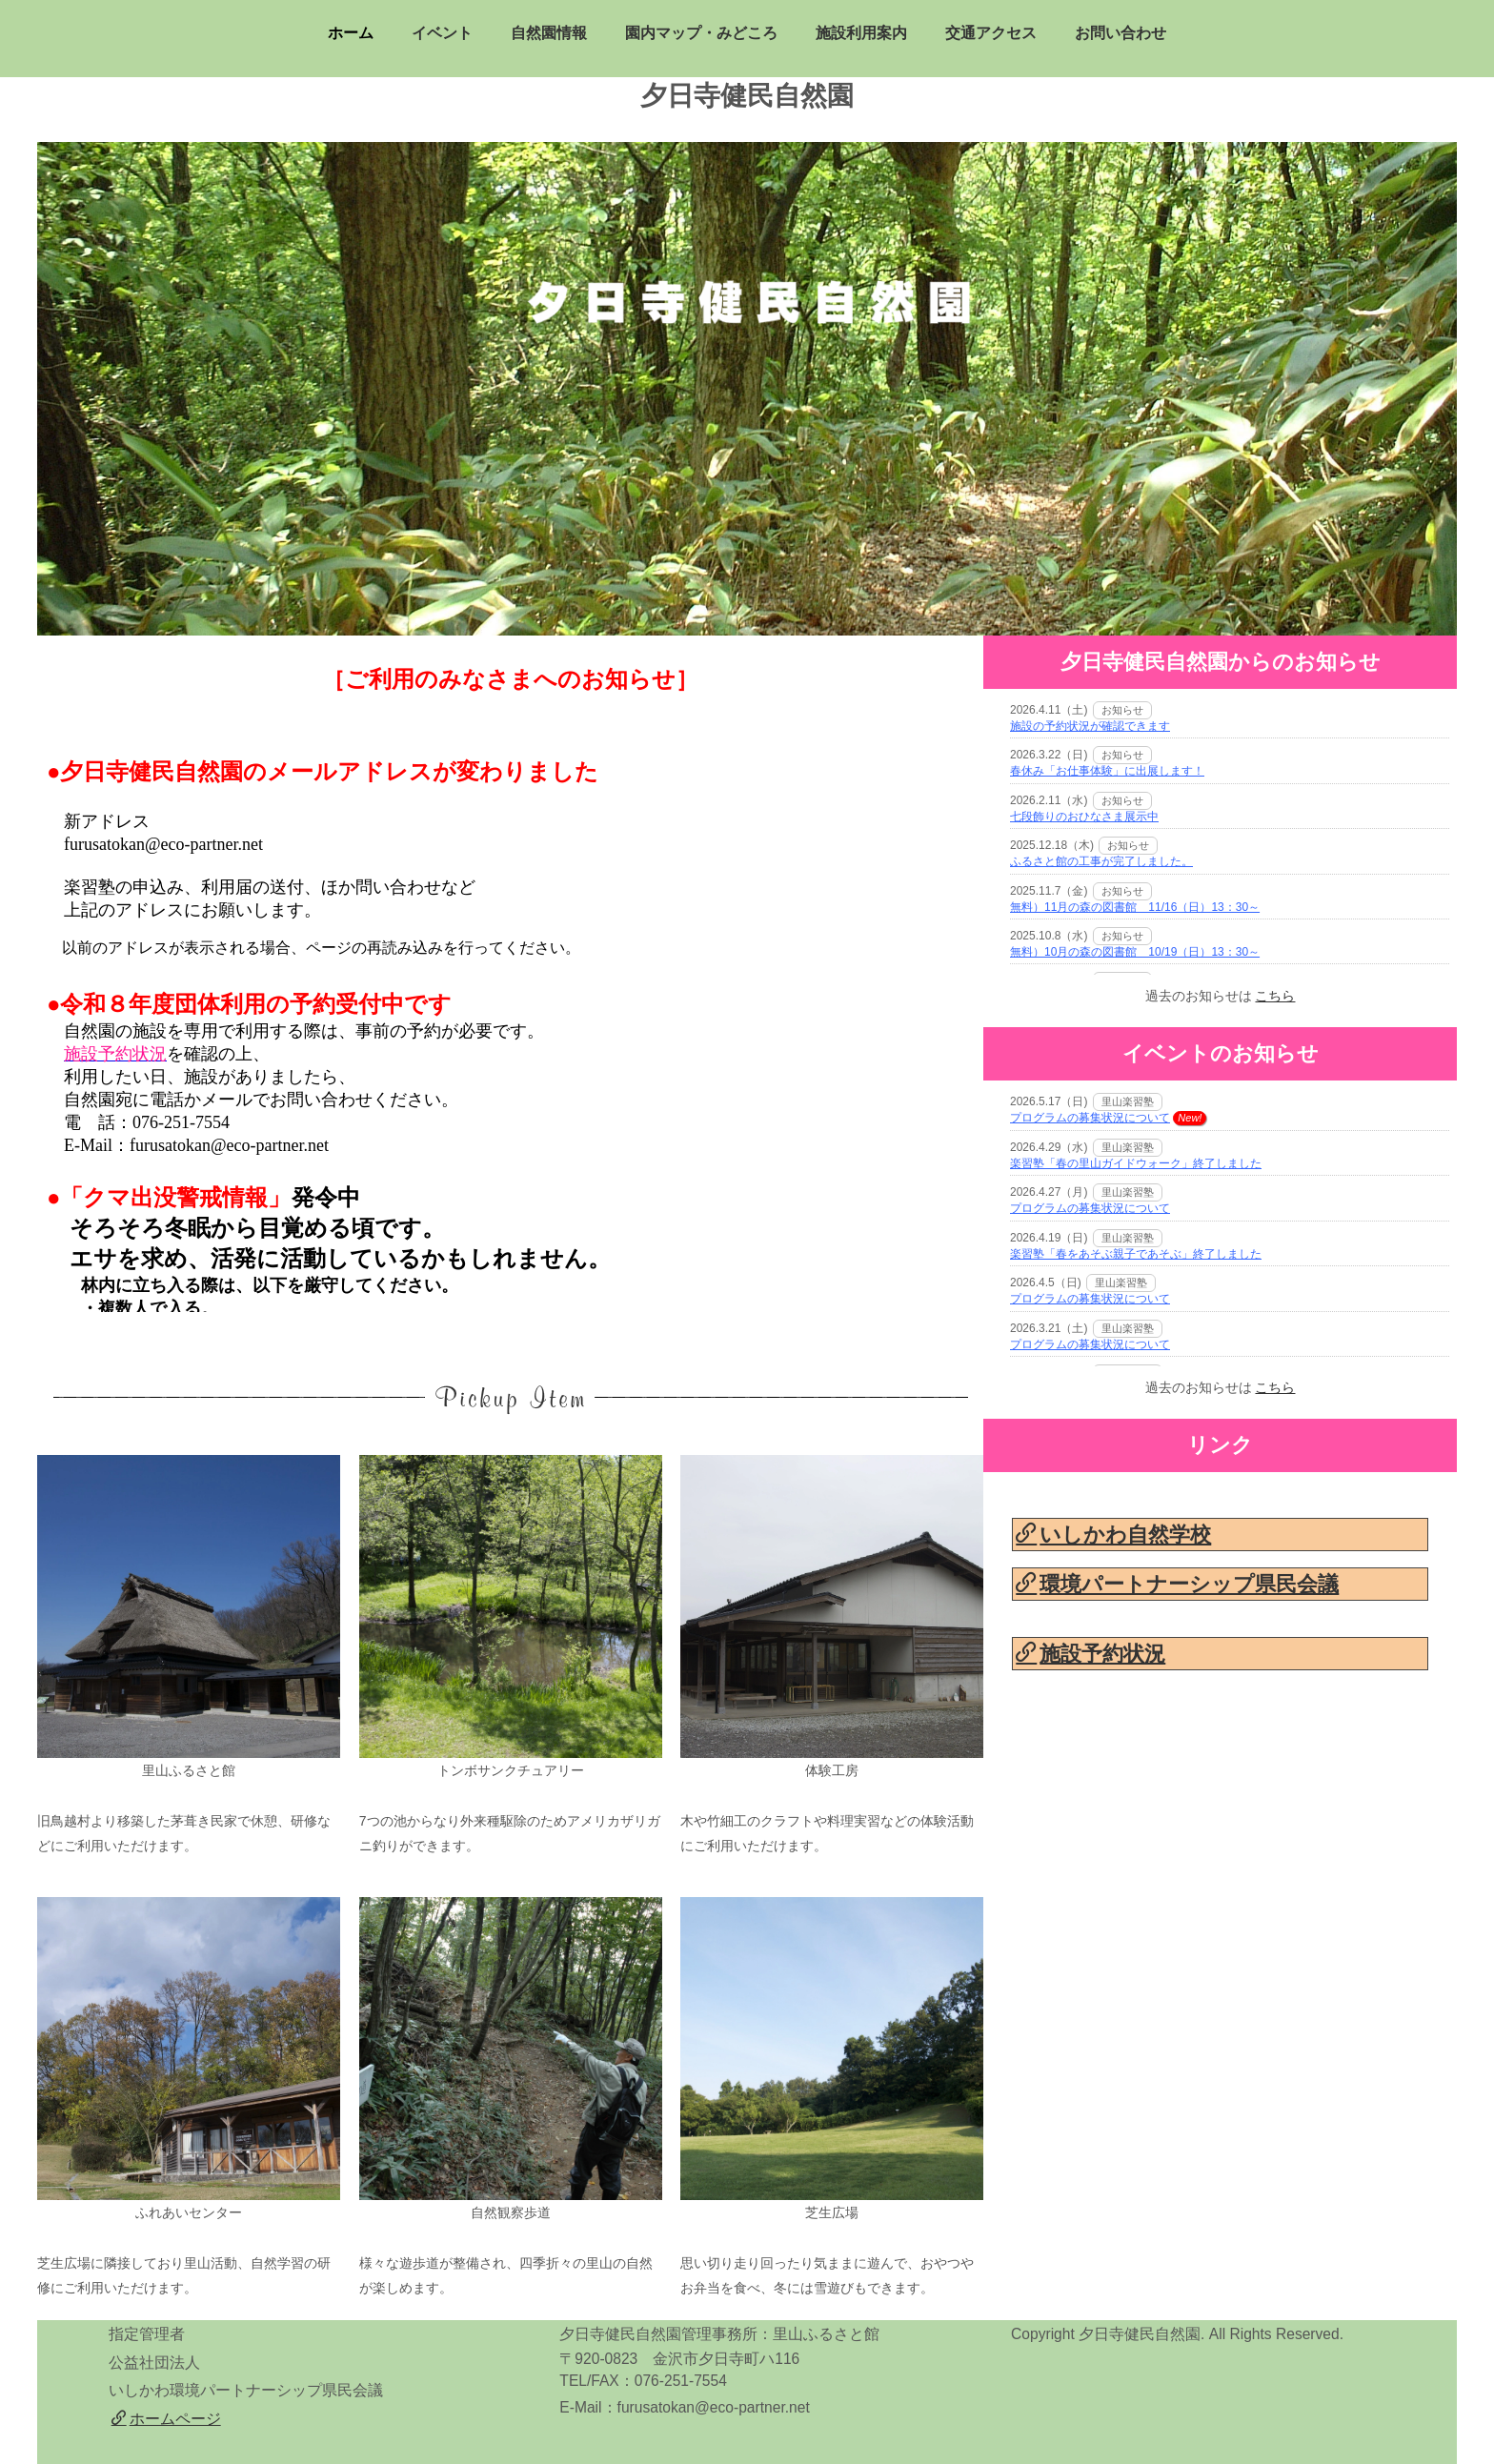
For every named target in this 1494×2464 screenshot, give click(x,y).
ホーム (351, 33)
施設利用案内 (861, 33)
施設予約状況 (1090, 1654)
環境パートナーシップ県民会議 (1177, 1584)
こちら (1275, 995)
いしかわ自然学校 (1113, 1534)
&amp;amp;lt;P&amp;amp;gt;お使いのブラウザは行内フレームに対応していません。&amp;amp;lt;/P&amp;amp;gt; (510, 978)
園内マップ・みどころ (701, 33)
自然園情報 (549, 33)
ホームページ (166, 2419)
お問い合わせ (1120, 33)
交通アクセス (991, 33)
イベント (442, 33)
